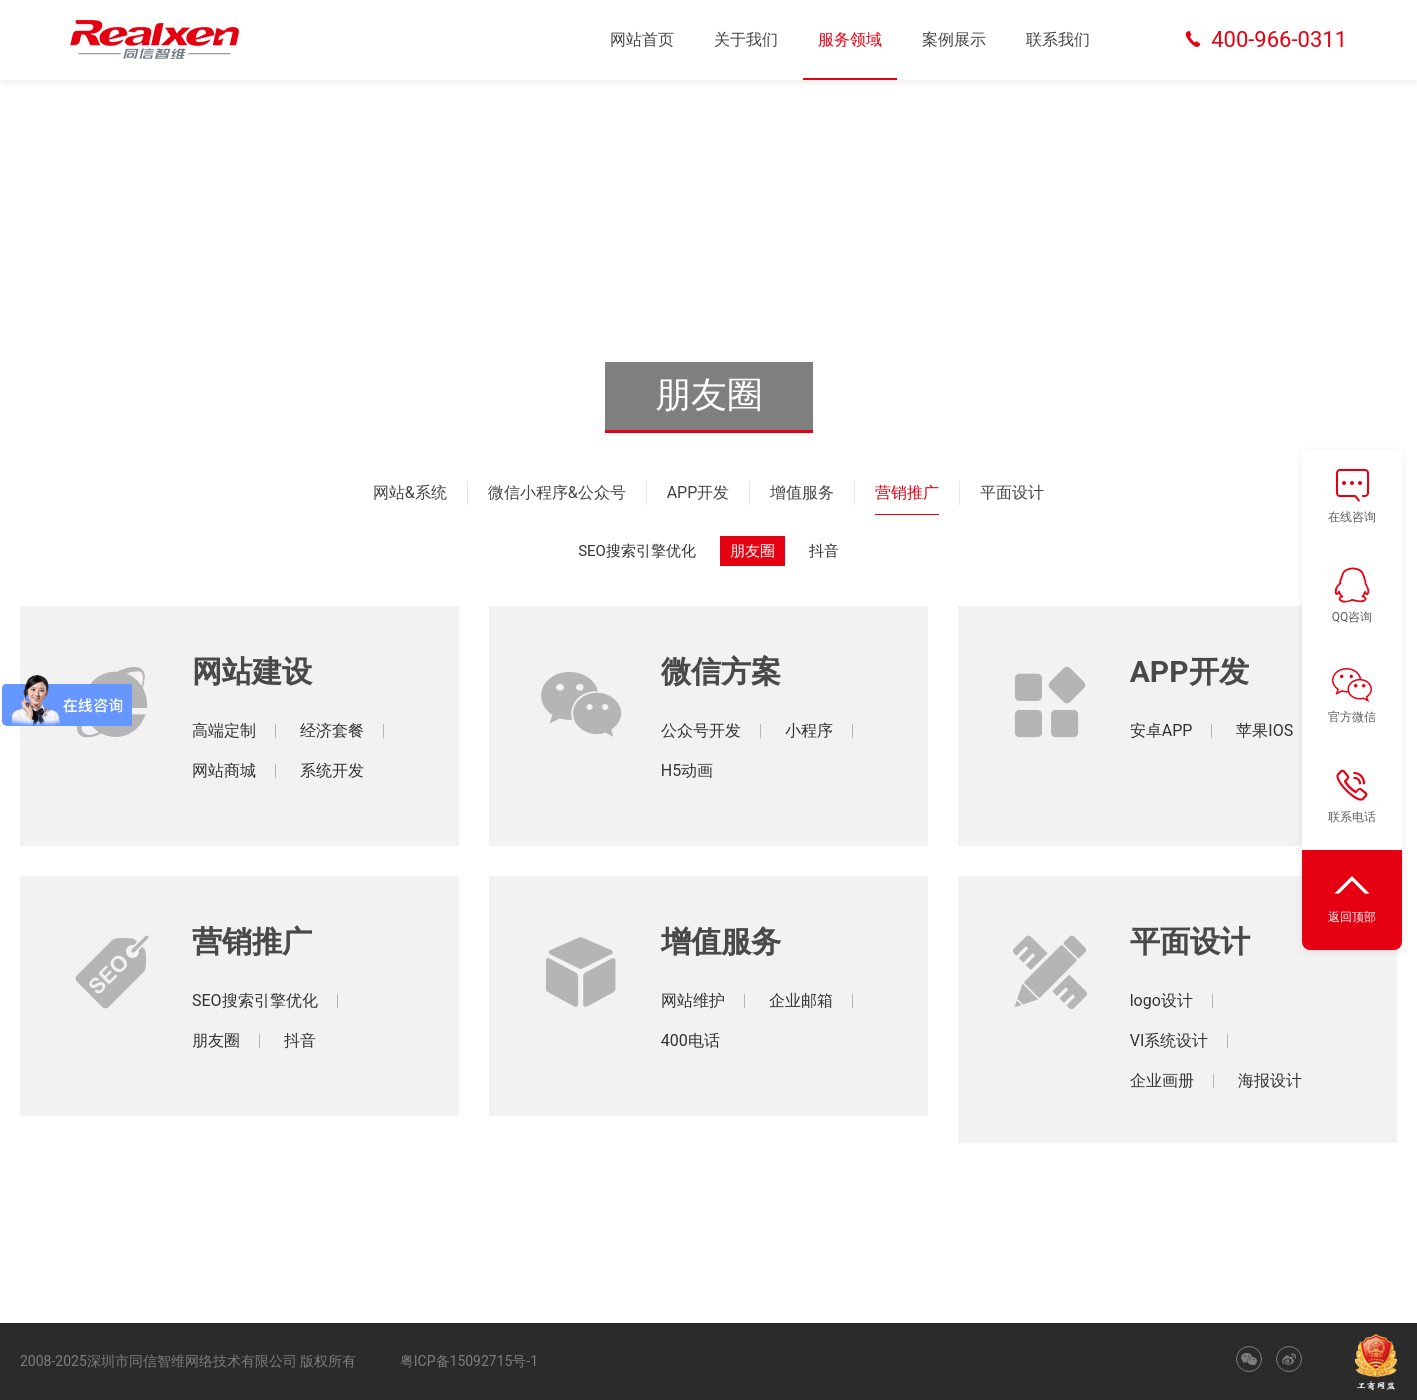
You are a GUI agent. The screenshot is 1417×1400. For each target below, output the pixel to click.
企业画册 (1162, 1080)
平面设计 (1012, 492)
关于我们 (746, 39)
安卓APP (1161, 730)
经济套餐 (332, 730)
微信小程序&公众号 (557, 492)
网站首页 (642, 39)
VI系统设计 (1169, 1040)
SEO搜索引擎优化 (637, 551)
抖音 (824, 551)
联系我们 (1058, 39)
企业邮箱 (801, 1000)
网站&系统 (410, 492)
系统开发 (332, 770)
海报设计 (1270, 1080)
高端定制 (224, 730)
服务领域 (850, 39)
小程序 (809, 730)
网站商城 (224, 770)
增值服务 (802, 492)
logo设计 (1161, 1000)
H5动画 (687, 770)
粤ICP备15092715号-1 (469, 1361)
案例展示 (954, 39)
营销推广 (907, 492)
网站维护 (693, 1000)
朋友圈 (752, 551)
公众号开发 (701, 730)
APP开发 (698, 492)
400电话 (690, 1040)
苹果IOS (1264, 730)
